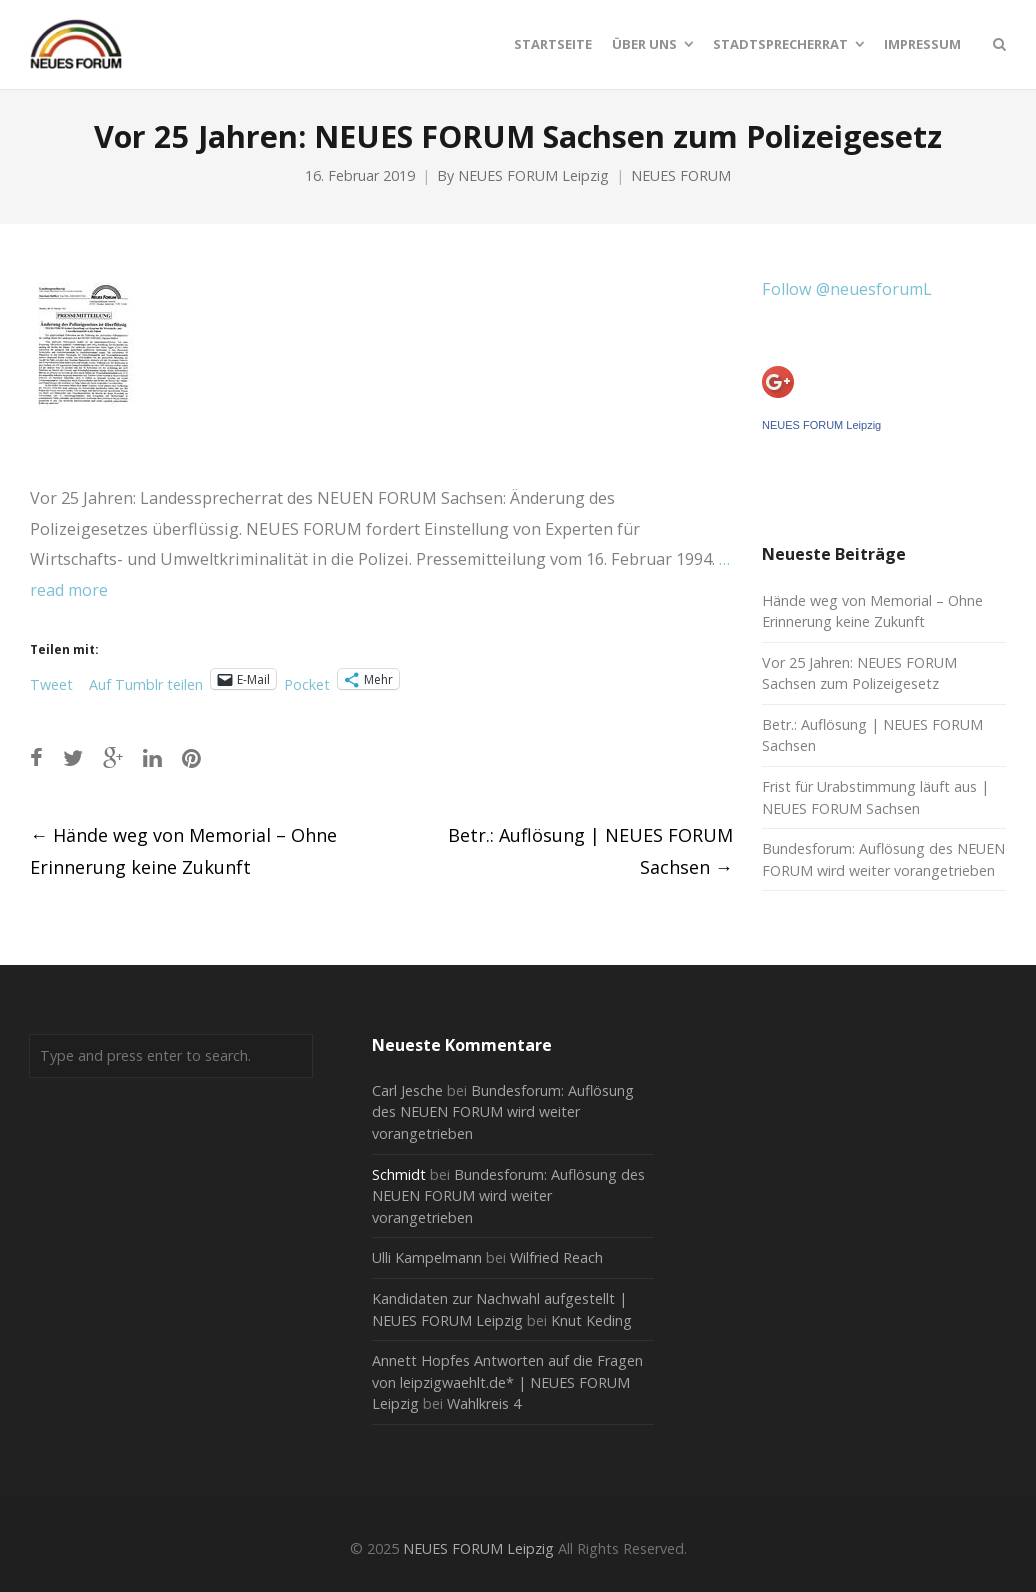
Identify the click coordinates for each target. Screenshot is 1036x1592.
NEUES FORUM (681, 175)
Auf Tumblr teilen (146, 681)
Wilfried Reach (556, 1257)
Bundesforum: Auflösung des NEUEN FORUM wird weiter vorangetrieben (503, 1112)
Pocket (307, 684)
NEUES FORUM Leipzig (533, 175)
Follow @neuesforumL (847, 289)
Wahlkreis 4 (484, 1403)
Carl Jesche (407, 1090)
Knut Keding (591, 1320)
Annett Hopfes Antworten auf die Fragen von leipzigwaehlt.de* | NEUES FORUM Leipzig (507, 1382)
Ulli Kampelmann (427, 1257)
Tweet (51, 681)
